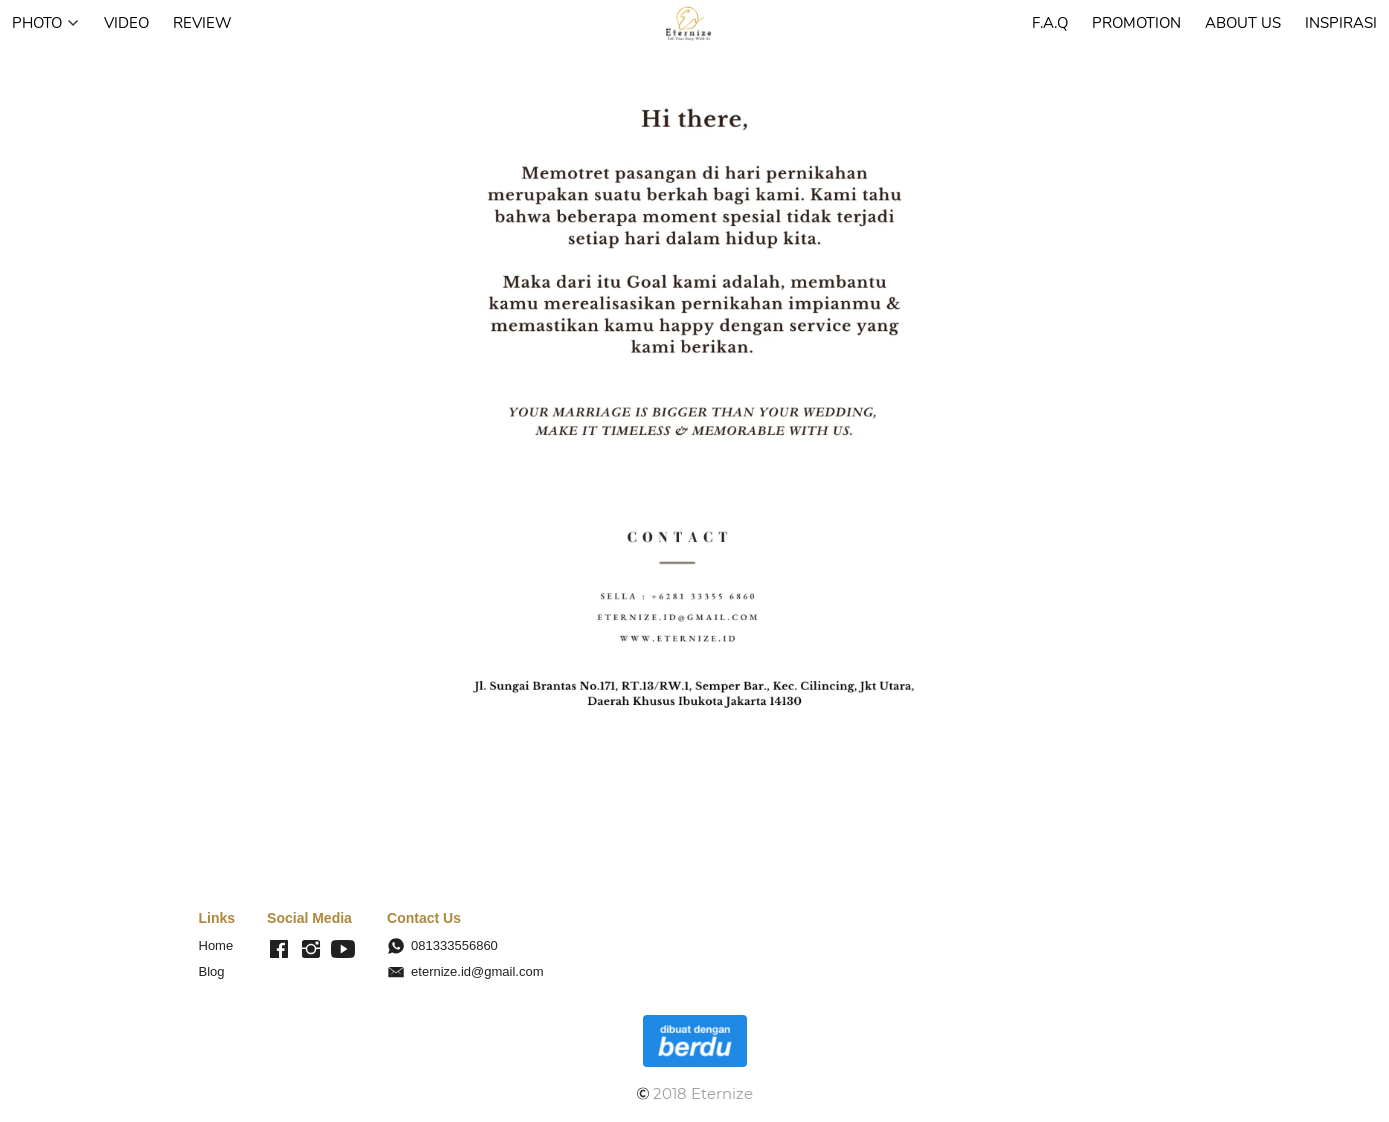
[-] (279, 950)
